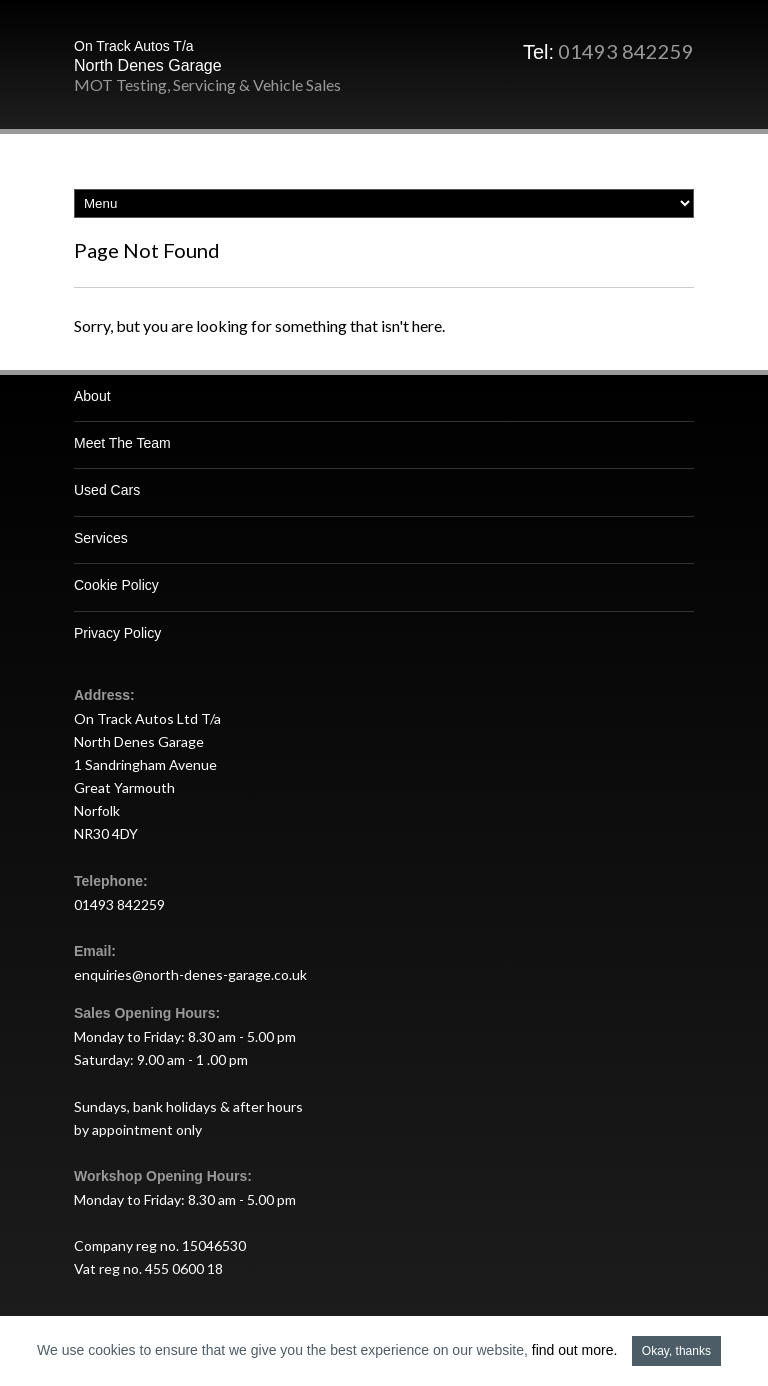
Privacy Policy (117, 633)
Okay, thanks (676, 1351)
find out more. (575, 1350)
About (92, 396)
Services (101, 538)
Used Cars (107, 490)
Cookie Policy (116, 585)
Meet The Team (122, 443)
